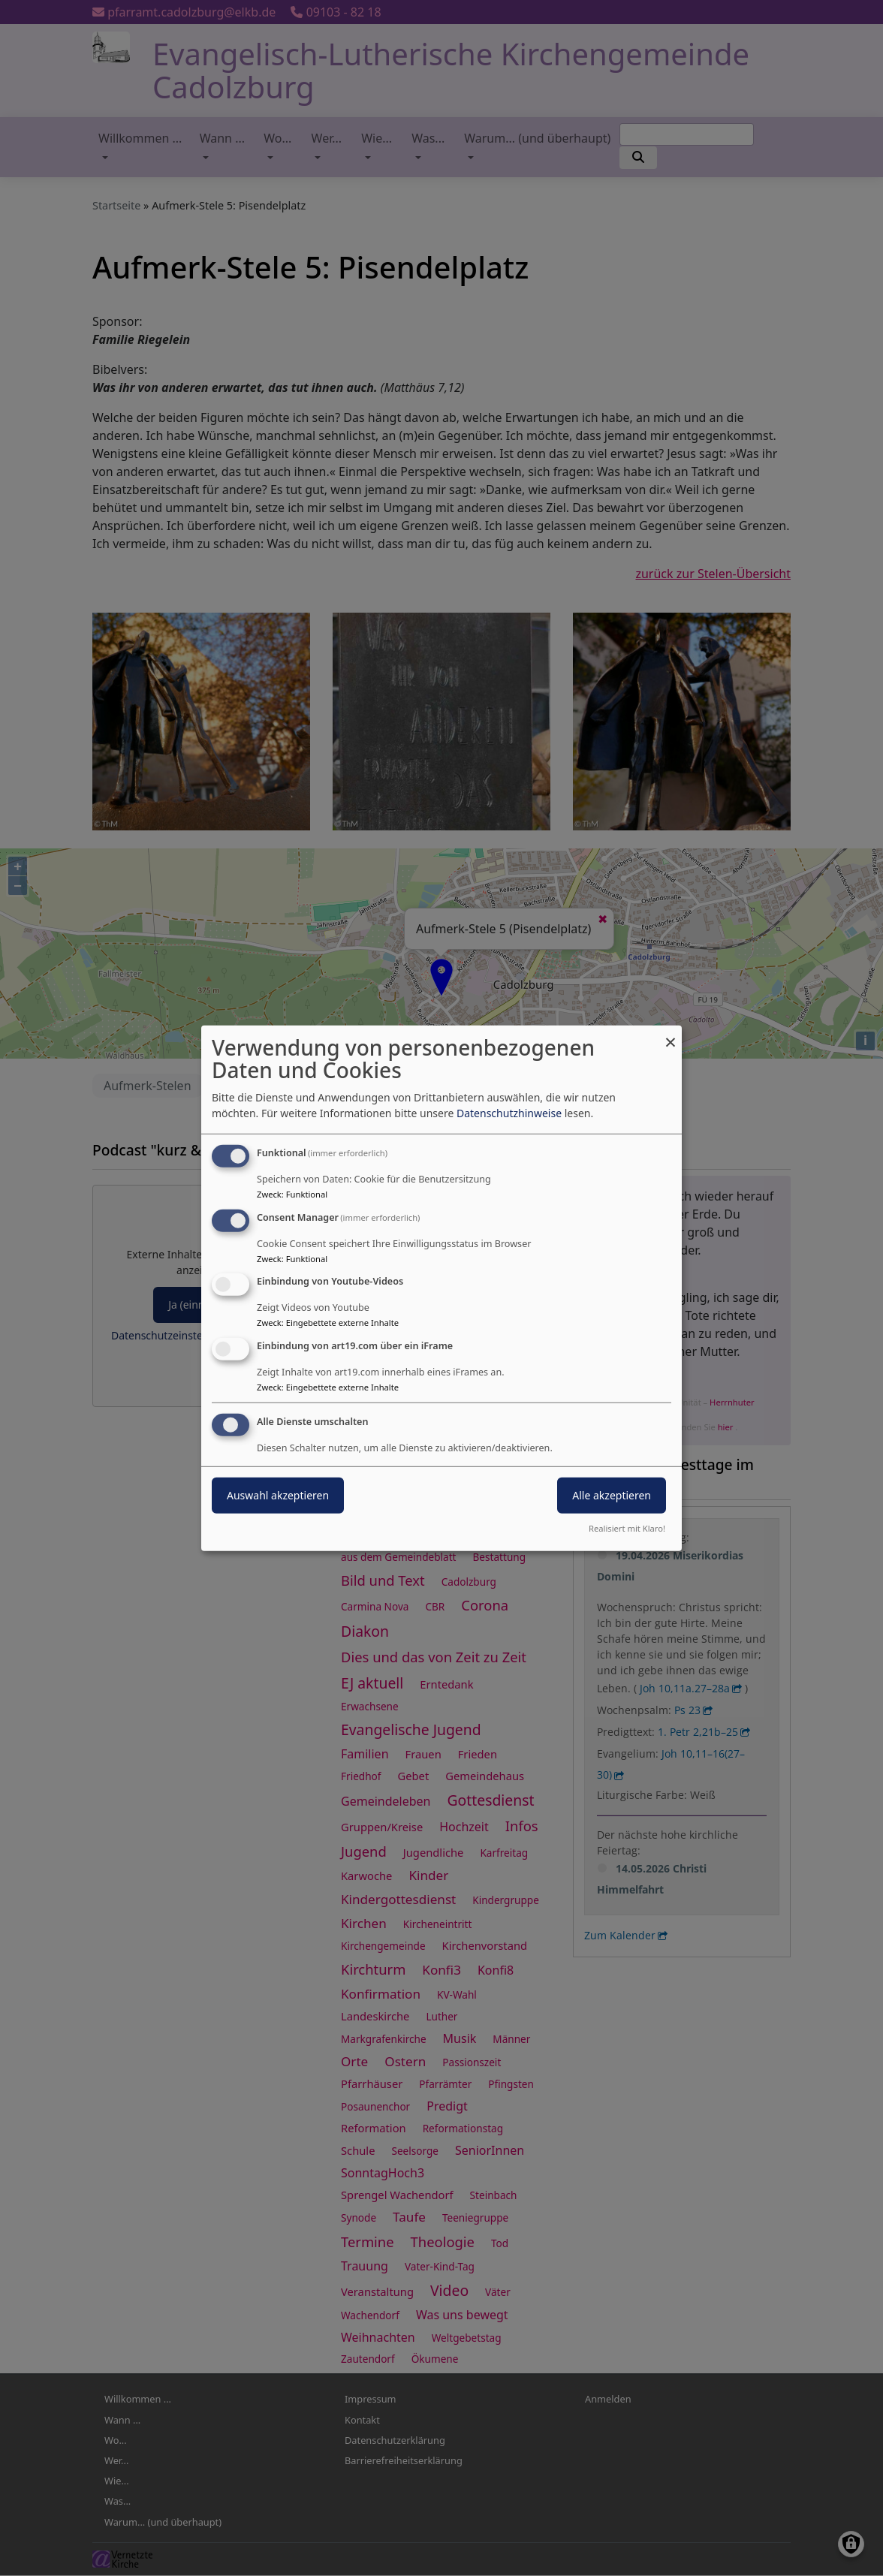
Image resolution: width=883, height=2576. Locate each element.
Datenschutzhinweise (509, 1113)
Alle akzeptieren (611, 1495)
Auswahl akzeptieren (278, 1495)
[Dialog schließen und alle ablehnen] (670, 1034)
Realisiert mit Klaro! (627, 1528)
